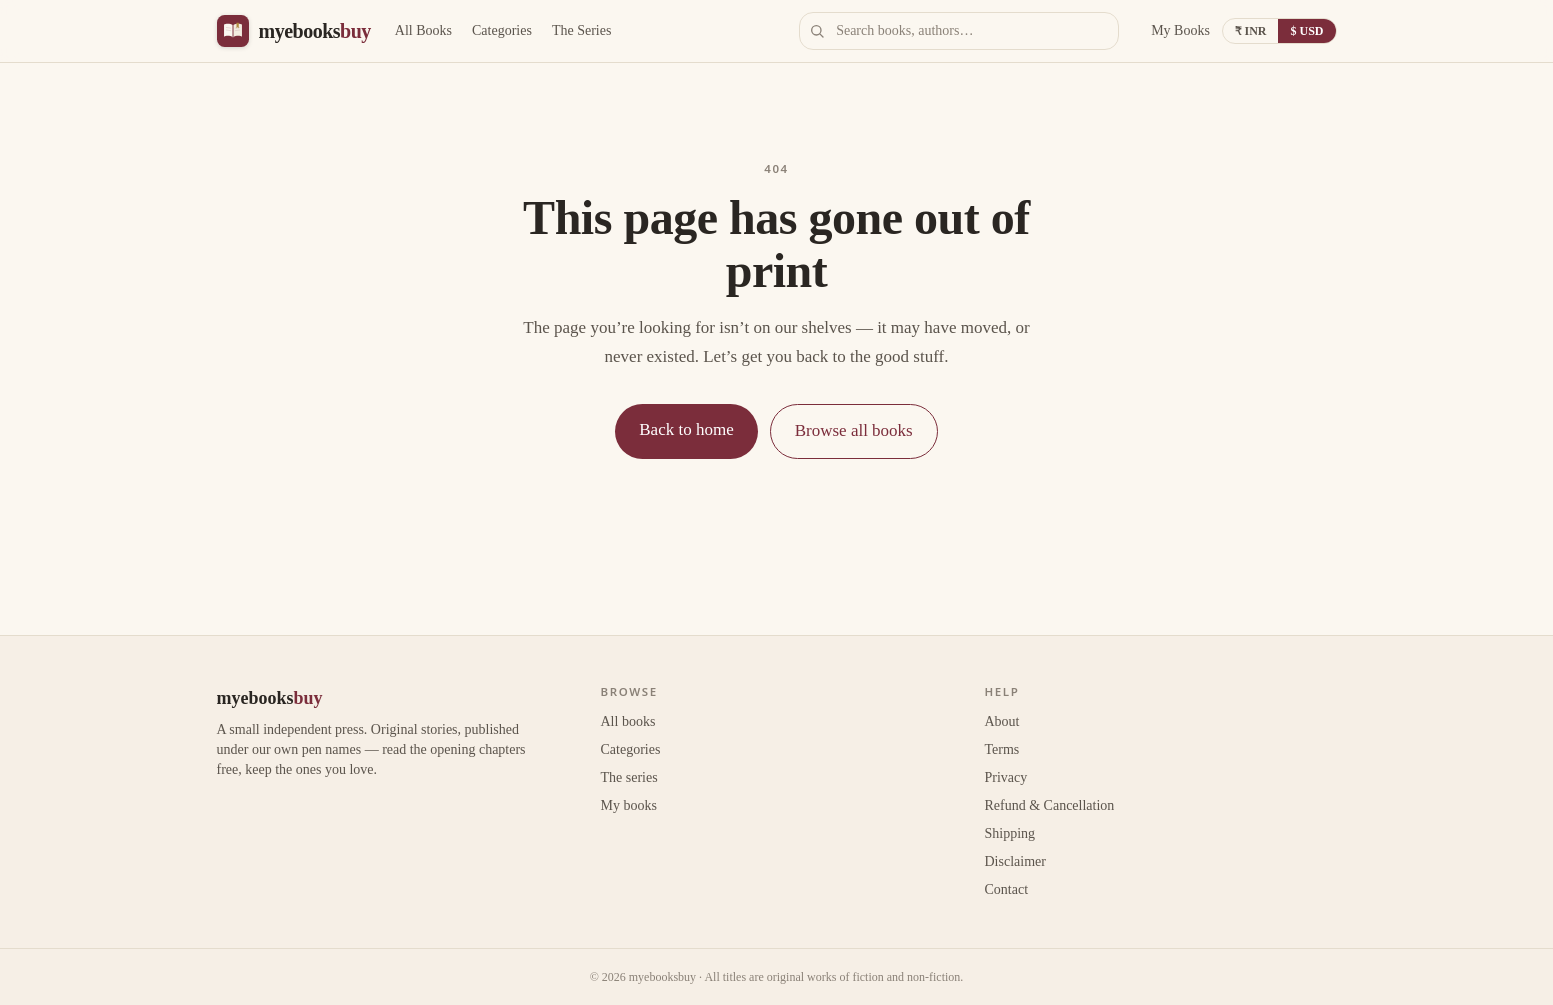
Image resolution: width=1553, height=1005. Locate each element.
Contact (1007, 889)
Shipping (1010, 833)
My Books (1180, 30)
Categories (502, 30)
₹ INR (1251, 31)
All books (628, 721)
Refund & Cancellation (1050, 805)
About (1002, 721)
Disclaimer (1015, 861)
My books (629, 805)
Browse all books (854, 430)
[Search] (817, 31)
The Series (581, 30)
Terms (1002, 749)
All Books (423, 30)
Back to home (686, 429)
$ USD (1306, 31)
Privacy (1006, 777)
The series (629, 777)
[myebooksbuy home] (294, 31)
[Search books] (959, 31)
